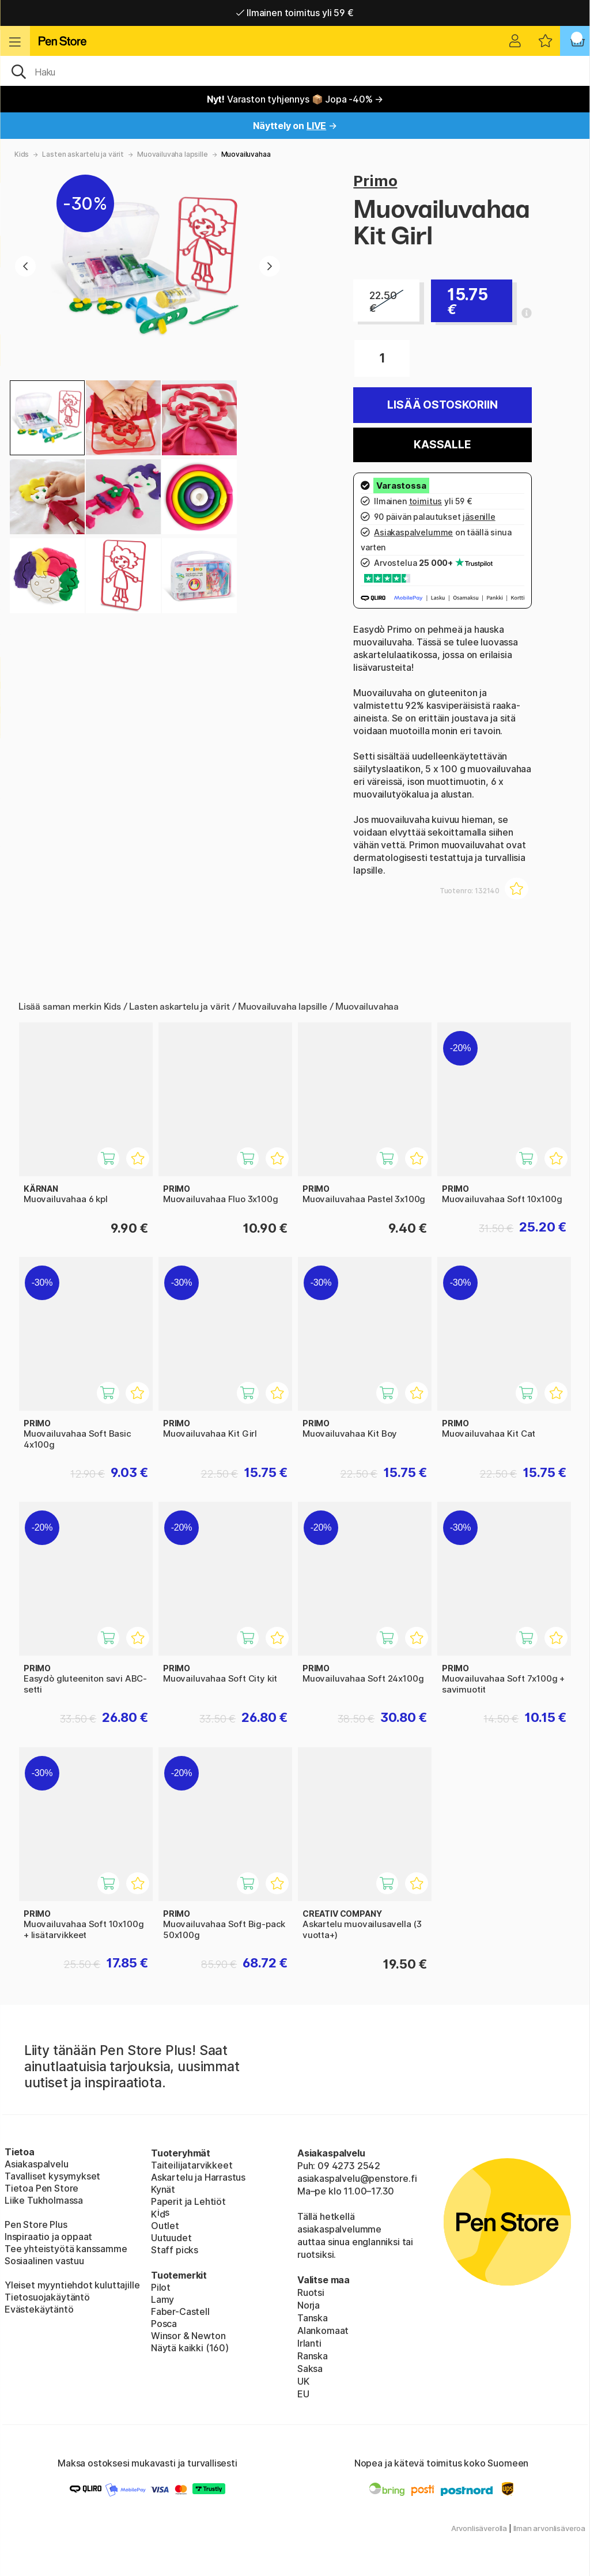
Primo (375, 181)
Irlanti (309, 2343)
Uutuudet (171, 2237)
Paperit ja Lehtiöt (188, 2201)
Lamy (162, 2299)
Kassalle (442, 444)
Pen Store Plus (36, 2224)
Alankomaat (323, 2330)
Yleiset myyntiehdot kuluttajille (72, 2285)
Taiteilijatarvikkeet (191, 2165)
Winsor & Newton (188, 2335)
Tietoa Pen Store (41, 2188)
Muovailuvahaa (246, 154)
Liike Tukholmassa (44, 2200)
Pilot (161, 2287)
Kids (21, 154)
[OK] (295, 71)
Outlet (165, 2225)
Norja (308, 2305)
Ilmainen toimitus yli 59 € (294, 12)
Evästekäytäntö (39, 2309)
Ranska (312, 2356)
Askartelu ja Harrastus (198, 2177)
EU (303, 2394)
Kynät (163, 2189)
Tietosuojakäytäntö (47, 2297)
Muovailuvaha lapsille (172, 154)
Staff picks (174, 2250)
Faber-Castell (180, 2311)
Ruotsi (310, 2292)
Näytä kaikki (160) (190, 2348)
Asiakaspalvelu (37, 2164)
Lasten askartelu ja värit (83, 154)
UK (303, 2381)
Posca (164, 2323)
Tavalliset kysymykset (52, 2176)
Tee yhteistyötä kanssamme (66, 2248)
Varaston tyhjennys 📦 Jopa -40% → (295, 99)
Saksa (310, 2368)
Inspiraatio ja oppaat (48, 2236)
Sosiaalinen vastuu (44, 2261)
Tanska (312, 2318)
